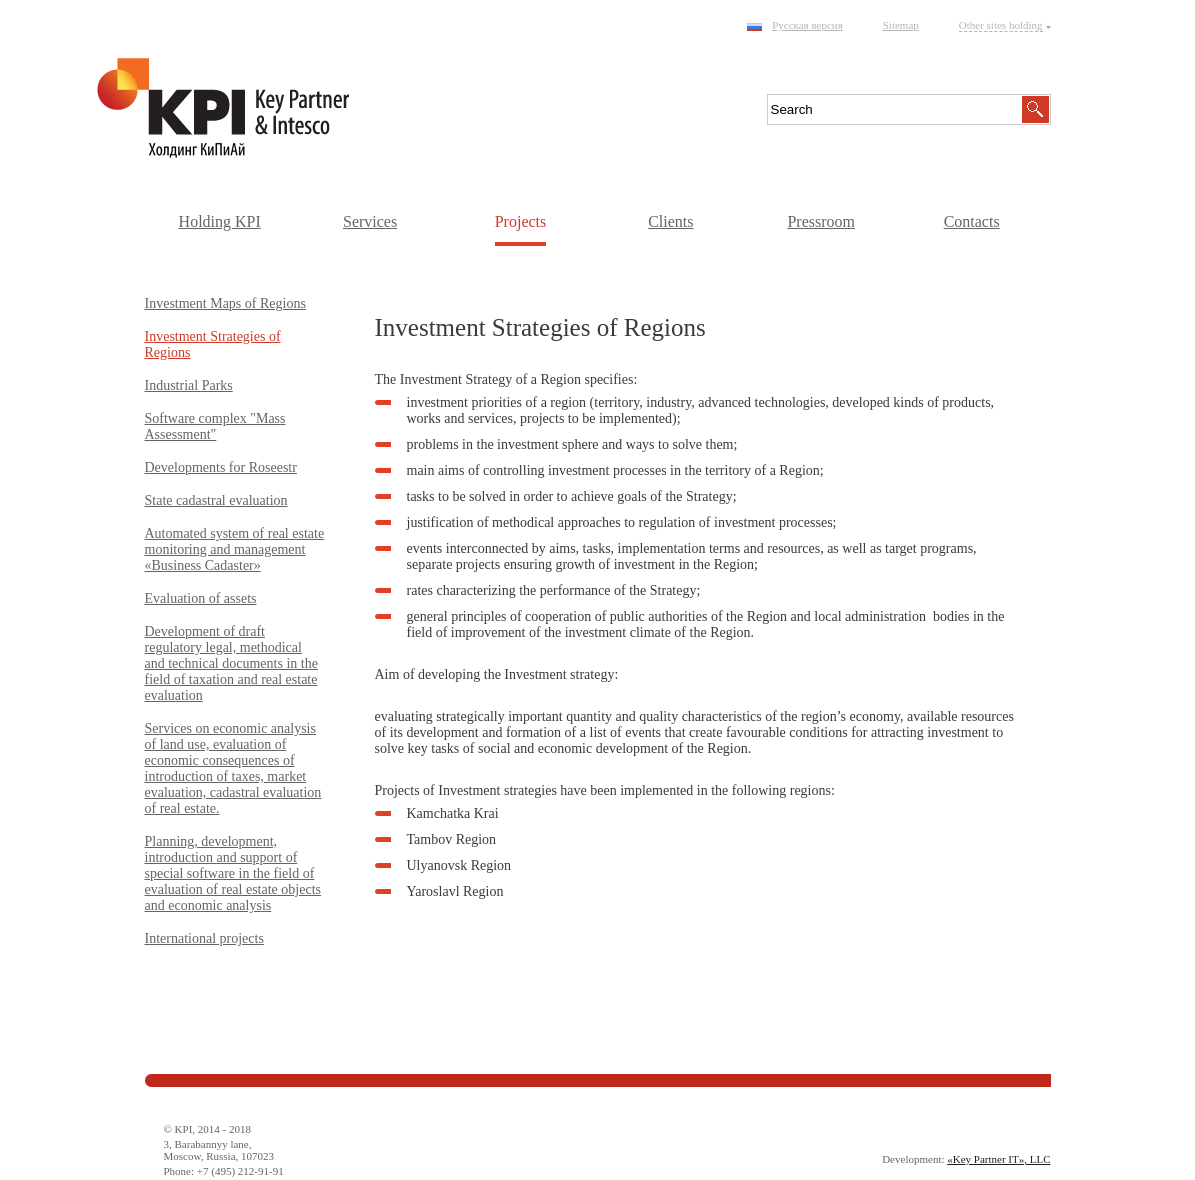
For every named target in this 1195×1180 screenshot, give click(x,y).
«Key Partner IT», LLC (998, 1159)
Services (370, 221)
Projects (521, 221)
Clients (670, 221)
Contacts (972, 221)
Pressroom (821, 221)
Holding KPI (220, 221)
